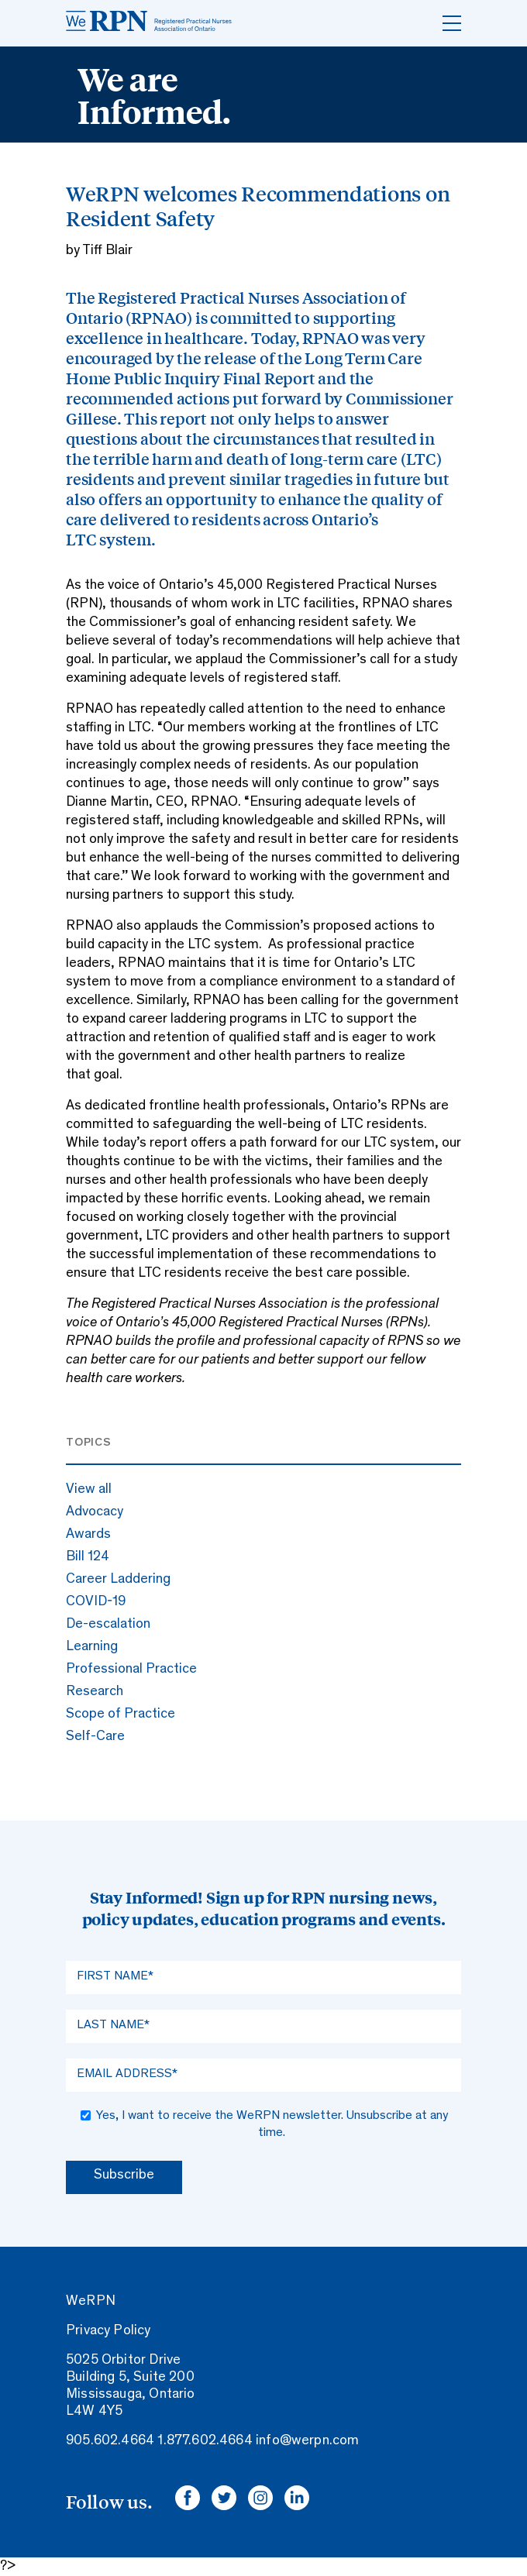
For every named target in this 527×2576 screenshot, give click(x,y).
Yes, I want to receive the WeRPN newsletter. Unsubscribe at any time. (272, 2124)
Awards (88, 1535)
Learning (92, 1647)
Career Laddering (118, 1580)
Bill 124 (87, 1557)
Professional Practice (131, 1670)
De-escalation (108, 1625)
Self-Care (95, 1737)
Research (94, 1692)
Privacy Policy (108, 2331)
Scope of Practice (120, 1714)
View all (89, 1490)
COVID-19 (96, 1602)
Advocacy (94, 1512)
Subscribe (124, 2175)
